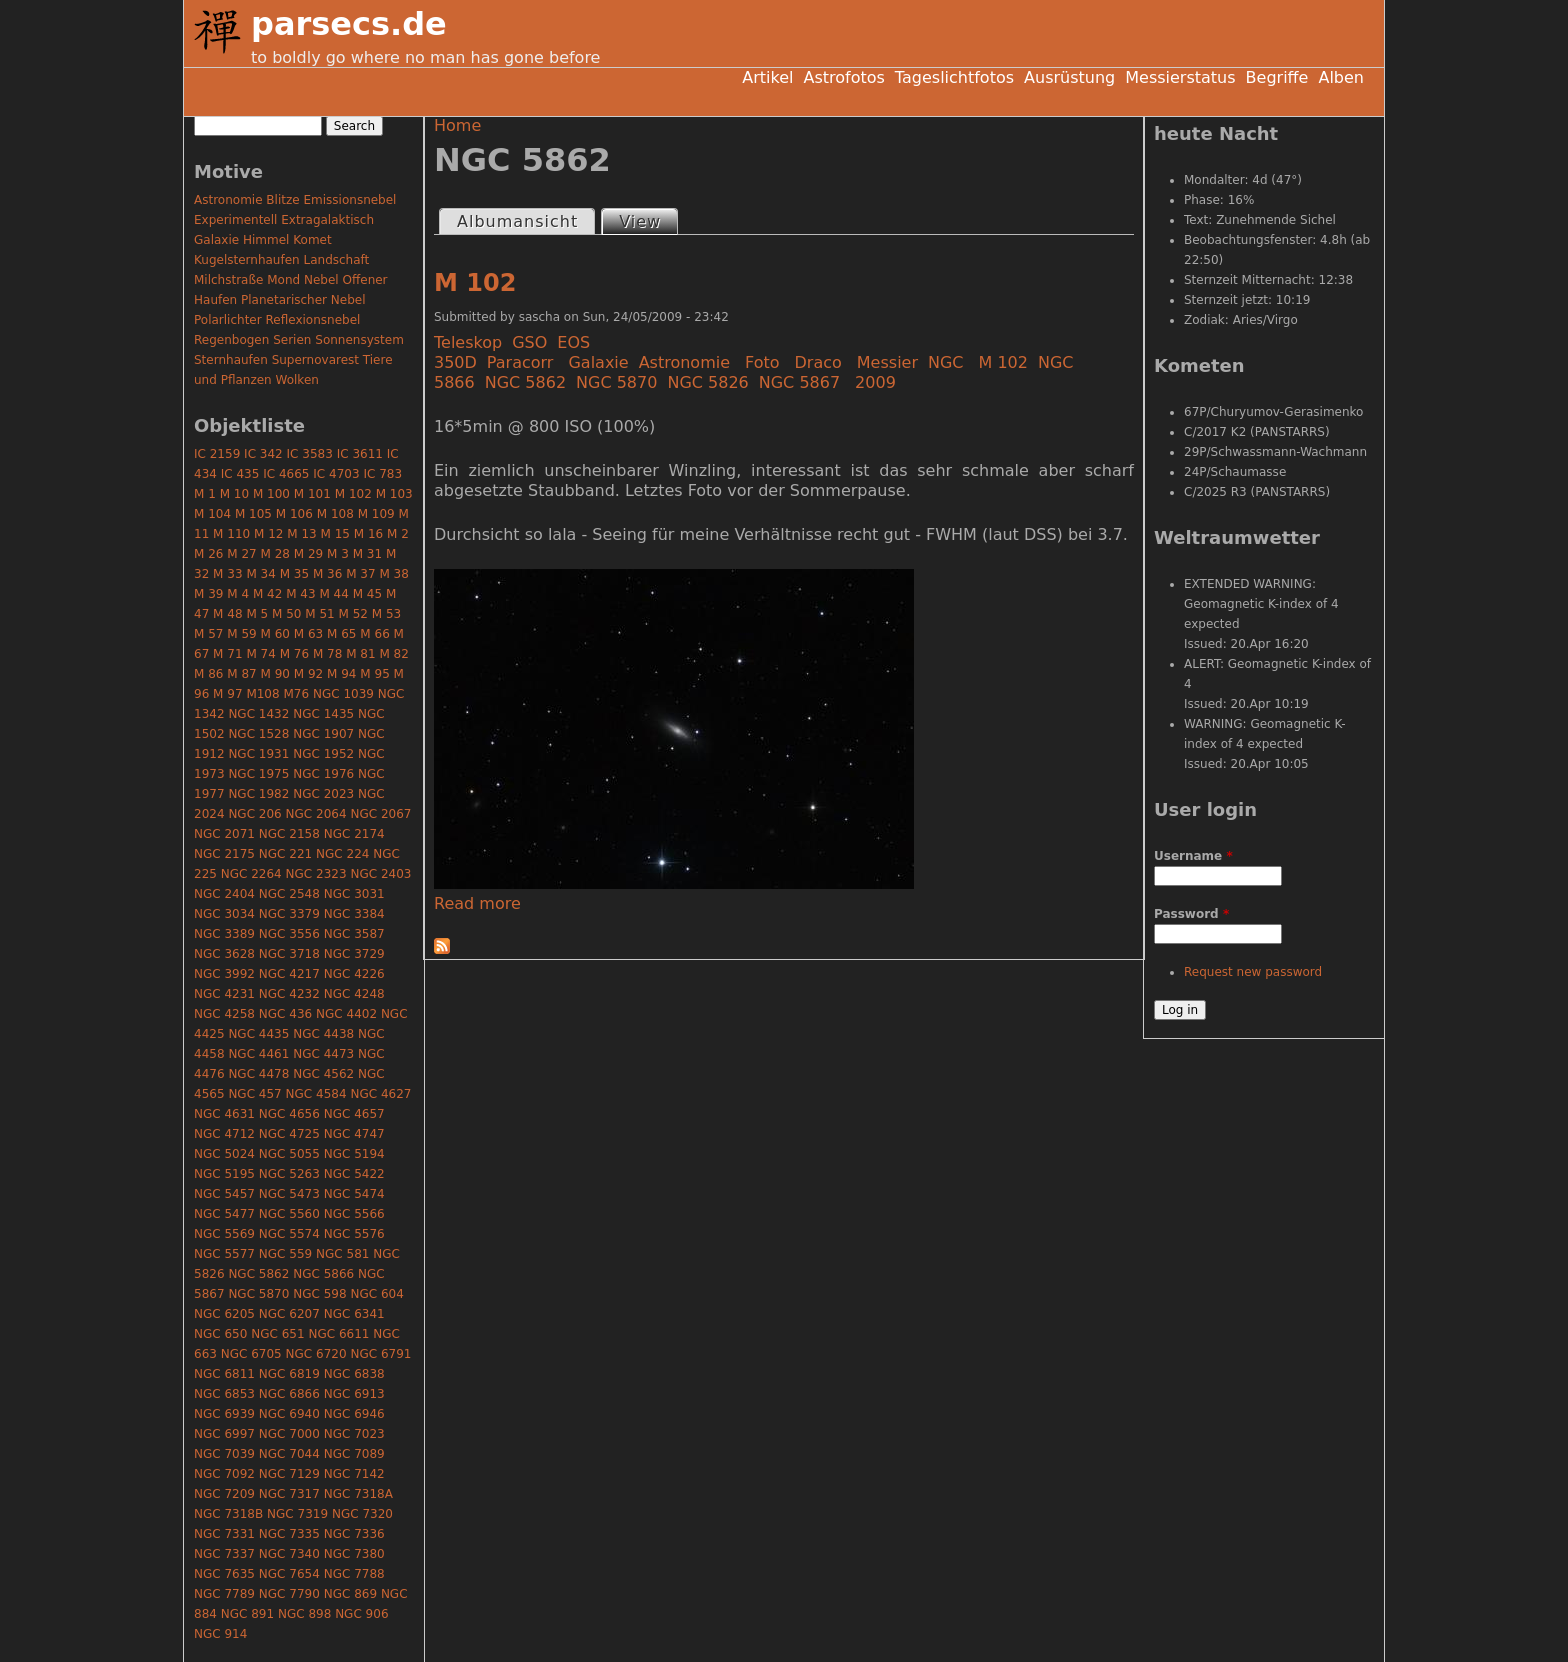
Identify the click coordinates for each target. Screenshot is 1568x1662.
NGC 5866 (323, 1274)
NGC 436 (285, 1014)
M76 (296, 694)
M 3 (338, 554)
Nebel (321, 280)
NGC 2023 (323, 794)
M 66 (374, 634)
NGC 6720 (316, 1354)
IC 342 (263, 454)
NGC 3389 (224, 934)
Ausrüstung (1069, 77)
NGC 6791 (380, 1354)
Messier (887, 362)
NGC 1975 (258, 774)
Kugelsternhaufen (247, 260)
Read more (477, 903)
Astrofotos (843, 77)
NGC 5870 (616, 382)
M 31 (367, 554)
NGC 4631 (224, 1114)
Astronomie (684, 362)
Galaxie (598, 362)
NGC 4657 (354, 1114)
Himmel (266, 240)
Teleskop (468, 342)
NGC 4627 (380, 1094)
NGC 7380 (354, 1554)
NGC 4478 (258, 1074)
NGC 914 (220, 1634)
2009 (875, 382)
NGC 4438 (323, 1034)
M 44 (333, 594)
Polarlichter (228, 320)
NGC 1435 (323, 714)
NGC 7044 (289, 1454)
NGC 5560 (289, 1214)
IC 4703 (336, 474)
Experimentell (235, 220)
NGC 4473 (323, 1054)
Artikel (767, 77)
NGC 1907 (323, 734)
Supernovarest (315, 360)
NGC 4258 (224, 1014)
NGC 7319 (297, 1514)
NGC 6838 (354, 1374)
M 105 (253, 514)
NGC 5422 (354, 1174)
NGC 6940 (289, 1414)
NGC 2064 (316, 814)
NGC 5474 (354, 1194)
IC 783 (382, 474)
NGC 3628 (224, 954)
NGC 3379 (289, 914)
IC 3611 (360, 454)
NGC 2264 (251, 874)
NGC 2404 (224, 894)
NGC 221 (285, 854)
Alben (1341, 77)
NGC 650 (220, 1334)
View (648, 220)
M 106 (294, 514)
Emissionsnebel (349, 200)
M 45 (367, 594)
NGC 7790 (289, 1594)
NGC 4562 (323, 1074)
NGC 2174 (354, 834)
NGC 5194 (354, 1154)
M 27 (241, 554)
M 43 (300, 594)
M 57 (208, 634)
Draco (818, 362)
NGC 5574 (289, 1234)
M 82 (393, 654)
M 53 (386, 614)
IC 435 (240, 474)
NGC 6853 (224, 1394)
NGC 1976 (323, 774)
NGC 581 (342, 1254)
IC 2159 (217, 454)
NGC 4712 (224, 1134)
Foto (762, 362)
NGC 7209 (224, 1494)
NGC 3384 (354, 914)
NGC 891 (247, 1614)
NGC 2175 (224, 854)
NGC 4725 (289, 1134)
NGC (946, 362)
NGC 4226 (354, 974)
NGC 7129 (289, 1474)
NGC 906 (361, 1614)
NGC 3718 (289, 954)
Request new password (1253, 972)
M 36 (327, 574)
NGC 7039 (224, 1454)
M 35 (294, 574)
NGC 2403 (380, 874)
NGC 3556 (289, 934)
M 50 (286, 614)
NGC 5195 (224, 1174)
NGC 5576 (354, 1234)
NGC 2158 (289, 834)
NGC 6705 (251, 1354)
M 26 (208, 554)
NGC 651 (277, 1334)
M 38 (393, 574)
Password (1191, 914)
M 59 (241, 634)
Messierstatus (1180, 77)
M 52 (353, 614)
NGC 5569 (224, 1234)
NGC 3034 (224, 914)
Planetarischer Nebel (303, 300)
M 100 (271, 494)
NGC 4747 (354, 1134)
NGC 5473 (289, 1194)
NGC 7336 (354, 1534)
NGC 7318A (358, 1494)
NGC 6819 (289, 1374)
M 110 (231, 534)
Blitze (282, 200)
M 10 (234, 494)
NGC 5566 (354, 1214)
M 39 (208, 594)
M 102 (475, 283)
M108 (262, 694)
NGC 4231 (224, 994)
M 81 (360, 654)
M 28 (275, 554)
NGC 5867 (799, 382)
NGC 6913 (354, 1394)
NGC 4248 (354, 994)
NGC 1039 (343, 694)
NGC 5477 (224, 1214)
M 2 (398, 534)
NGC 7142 (354, 1474)
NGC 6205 (224, 1314)
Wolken (297, 380)
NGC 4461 (258, 1054)
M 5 (257, 614)
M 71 (227, 654)
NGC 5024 (224, 1154)
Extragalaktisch (327, 220)
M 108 (335, 514)
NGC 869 (350, 1594)
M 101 (312, 494)
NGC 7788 (354, 1574)
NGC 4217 (289, 974)
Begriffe (1277, 77)
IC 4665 (286, 474)
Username (1193, 856)
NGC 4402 (346, 1014)
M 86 (208, 674)
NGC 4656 (289, 1114)
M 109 (376, 514)
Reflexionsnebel (313, 320)
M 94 (341, 674)
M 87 (241, 674)
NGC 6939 (224, 1414)
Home (457, 125)
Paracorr (520, 362)
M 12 (268, 534)
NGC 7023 (354, 1434)
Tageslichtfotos (954, 77)
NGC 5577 (224, 1254)
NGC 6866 (289, 1394)
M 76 (294, 654)
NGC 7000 (289, 1434)
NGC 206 (254, 814)
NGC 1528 (258, 734)
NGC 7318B (228, 1514)
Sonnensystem (359, 340)
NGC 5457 (224, 1194)
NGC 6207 (289, 1314)
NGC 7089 (354, 1454)
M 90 (275, 674)
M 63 (308, 634)
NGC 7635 (224, 1574)
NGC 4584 (316, 1094)
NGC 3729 (354, 954)
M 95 (374, 674)
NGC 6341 (354, 1314)
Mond (283, 280)
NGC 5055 (289, 1154)
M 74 (260, 654)
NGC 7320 (362, 1514)
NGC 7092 (224, 1474)
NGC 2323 (316, 874)
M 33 (227, 574)
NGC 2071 (224, 834)
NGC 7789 (224, 1594)
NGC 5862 (525, 382)
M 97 (227, 694)
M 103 (394, 494)
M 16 (368, 534)
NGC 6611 (338, 1334)
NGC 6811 (224, 1374)
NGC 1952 (323, 754)
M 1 (205, 494)
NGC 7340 (289, 1554)
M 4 (238, 594)
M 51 (319, 614)
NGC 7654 (289, 1574)
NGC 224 (342, 854)
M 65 (341, 634)
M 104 (212, 514)
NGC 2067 (380, 814)
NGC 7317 (289, 1494)
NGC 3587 (354, 934)
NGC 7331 (224, 1534)
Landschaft (336, 260)
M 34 (260, 574)
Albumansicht (517, 221)
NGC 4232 (289, 994)
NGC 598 (319, 1294)
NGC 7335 (289, 1534)
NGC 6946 (354, 1414)
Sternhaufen (231, 360)
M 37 (360, 574)
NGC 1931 (258, 754)
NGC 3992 (224, 974)
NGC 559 (285, 1254)
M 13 (301, 534)
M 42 (267, 594)
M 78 (327, 654)
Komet (312, 240)
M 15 (335, 534)
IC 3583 (310, 454)
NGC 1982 (258, 794)
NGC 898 (304, 1614)
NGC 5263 (289, 1174)
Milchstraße (228, 280)
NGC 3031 (354, 894)
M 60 (275, 634)
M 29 (308, 554)
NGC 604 (376, 1294)
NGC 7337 (224, 1554)
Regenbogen (231, 340)
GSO (529, 342)
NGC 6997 (224, 1434)
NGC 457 (254, 1094)
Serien (292, 340)
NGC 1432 (258, 714)
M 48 (227, 614)
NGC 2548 (289, 894)
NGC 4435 (258, 1034)
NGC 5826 (707, 382)
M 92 (308, 674)
